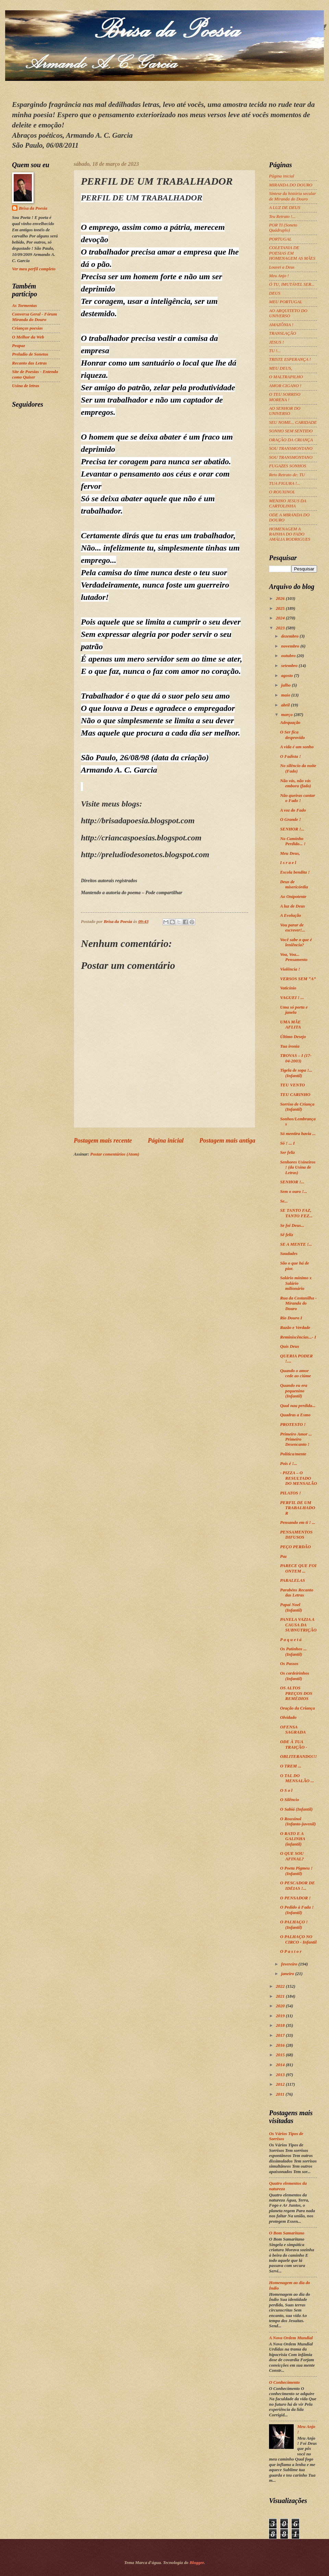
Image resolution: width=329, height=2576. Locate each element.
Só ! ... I (287, 1143)
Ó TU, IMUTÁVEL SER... (291, 284)
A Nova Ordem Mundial (291, 2337)
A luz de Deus (292, 906)
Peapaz (18, 345)
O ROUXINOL (282, 492)
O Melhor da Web (28, 337)
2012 (281, 2084)
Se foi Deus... (292, 1225)
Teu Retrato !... (282, 216)
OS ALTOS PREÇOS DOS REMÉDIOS (296, 1693)
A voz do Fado (293, 810)
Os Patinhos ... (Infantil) (293, 1651)
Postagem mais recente (103, 1140)
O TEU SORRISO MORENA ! (285, 397)
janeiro (288, 1973)
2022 (281, 1986)
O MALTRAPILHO (286, 376)
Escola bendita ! (295, 872)
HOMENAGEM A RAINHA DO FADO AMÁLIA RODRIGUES (289, 534)
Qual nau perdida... (297, 1405)
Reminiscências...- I (298, 1337)
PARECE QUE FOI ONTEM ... (298, 1568)
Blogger (197, 2562)
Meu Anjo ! (279, 275)
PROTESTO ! (293, 1424)
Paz (283, 1556)
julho (286, 685)
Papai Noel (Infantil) (291, 1607)
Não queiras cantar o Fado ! (297, 798)
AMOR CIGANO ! (285, 385)
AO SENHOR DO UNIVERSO (285, 411)
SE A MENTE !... (296, 1244)
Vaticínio (288, 988)
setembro (289, 665)
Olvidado (288, 1717)
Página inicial (166, 1140)
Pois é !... (288, 1463)
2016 (281, 2045)
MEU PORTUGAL (285, 301)
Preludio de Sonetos (30, 354)
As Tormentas (24, 305)
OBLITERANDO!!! (298, 1756)
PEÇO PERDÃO (295, 1546)
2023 (281, 628)
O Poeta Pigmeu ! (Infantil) (296, 1871)
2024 (281, 618)
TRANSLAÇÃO (282, 333)
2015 (281, 2055)
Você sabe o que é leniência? (296, 942)
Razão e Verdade (295, 1327)
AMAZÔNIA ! (281, 324)
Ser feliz (287, 1152)
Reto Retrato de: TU (287, 474)
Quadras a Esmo (295, 1415)
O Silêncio (289, 1799)
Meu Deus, (290, 853)
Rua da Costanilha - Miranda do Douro (298, 1303)
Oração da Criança (297, 1708)
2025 (281, 608)
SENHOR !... (292, 829)
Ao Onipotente (293, 896)
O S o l (286, 1790)
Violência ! (290, 969)
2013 (281, 2074)
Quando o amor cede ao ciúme (295, 1373)
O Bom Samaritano (286, 2233)
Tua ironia (289, 1046)
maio (286, 695)
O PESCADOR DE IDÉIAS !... (297, 1885)
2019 (281, 2015)
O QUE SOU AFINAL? (292, 1856)
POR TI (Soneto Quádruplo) (283, 228)
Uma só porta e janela (293, 1010)
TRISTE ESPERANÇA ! (290, 359)
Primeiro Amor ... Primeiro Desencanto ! (296, 1439)
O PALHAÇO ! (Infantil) (294, 1925)
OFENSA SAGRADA (293, 1730)
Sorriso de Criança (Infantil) (297, 1107)
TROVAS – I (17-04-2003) (296, 1058)
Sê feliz (286, 1234)
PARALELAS (292, 1580)
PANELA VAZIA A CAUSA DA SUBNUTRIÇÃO (298, 1624)
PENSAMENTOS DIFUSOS (296, 1535)
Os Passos (289, 1663)
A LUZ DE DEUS (284, 207)
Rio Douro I (291, 1318)
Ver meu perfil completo (34, 269)
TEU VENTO (292, 1085)
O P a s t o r (290, 1951)
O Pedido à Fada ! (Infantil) (297, 1910)
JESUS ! (276, 342)
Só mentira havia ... (298, 1133)
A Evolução (290, 915)
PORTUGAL (280, 239)
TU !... (275, 350)
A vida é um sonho (297, 746)
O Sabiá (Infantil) (296, 1809)
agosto (287, 675)
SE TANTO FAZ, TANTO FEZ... (296, 1213)
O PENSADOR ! (295, 1898)
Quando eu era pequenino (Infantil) (293, 1390)
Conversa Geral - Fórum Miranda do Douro (34, 317)
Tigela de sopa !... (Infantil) (296, 1073)
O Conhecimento (284, 2382)
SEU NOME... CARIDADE (293, 422)
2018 (281, 2025)
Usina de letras (25, 385)
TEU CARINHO (295, 1094)
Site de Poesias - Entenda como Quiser (35, 374)
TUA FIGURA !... (284, 483)
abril (286, 705)
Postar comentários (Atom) (114, 1154)
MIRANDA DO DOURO (290, 185)
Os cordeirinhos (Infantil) (294, 1676)
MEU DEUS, (280, 368)
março (287, 714)
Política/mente (293, 1454)
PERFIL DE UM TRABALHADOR (297, 1508)
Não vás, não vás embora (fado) (295, 783)
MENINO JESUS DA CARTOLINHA (287, 503)
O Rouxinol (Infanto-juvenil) (298, 1821)
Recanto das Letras (29, 363)
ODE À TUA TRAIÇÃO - (293, 1744)
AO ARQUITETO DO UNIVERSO (288, 313)
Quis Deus (289, 1346)
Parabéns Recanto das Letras (296, 1593)
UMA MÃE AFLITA (290, 1025)
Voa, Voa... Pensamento (293, 957)
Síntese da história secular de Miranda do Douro (292, 196)
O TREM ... (290, 1766)
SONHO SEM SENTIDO (291, 431)
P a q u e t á (290, 1639)
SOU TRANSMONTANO (291, 448)
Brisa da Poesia (33, 208)
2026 (281, 598)
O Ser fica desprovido (292, 735)
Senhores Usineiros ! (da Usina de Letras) (297, 1167)
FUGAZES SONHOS (287, 466)
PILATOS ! (290, 1493)
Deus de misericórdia (294, 884)
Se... (284, 1201)
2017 (281, 2035)
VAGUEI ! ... (292, 997)
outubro (288, 655)
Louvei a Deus (281, 267)
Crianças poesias (27, 328)
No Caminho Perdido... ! (292, 841)
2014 (281, 2064)
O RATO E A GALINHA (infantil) (292, 1839)
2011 (280, 2094)
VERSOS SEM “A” (298, 978)
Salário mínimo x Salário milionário (296, 1283)
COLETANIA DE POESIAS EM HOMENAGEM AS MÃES (292, 253)
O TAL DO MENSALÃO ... (297, 1778)
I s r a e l (288, 862)
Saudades (288, 1253)
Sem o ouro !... (293, 1191)
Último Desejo (293, 1036)
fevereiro (289, 1964)
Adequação (290, 722)
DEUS (274, 293)
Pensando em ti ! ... (297, 1522)
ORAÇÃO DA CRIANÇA (291, 439)
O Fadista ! (290, 756)
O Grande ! (290, 819)
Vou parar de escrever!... (292, 928)
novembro (290, 646)
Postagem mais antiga (227, 1140)
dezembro (290, 636)
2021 (281, 1996)
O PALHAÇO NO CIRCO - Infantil (298, 1939)
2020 (281, 2006)
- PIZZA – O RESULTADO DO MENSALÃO (298, 1478)
